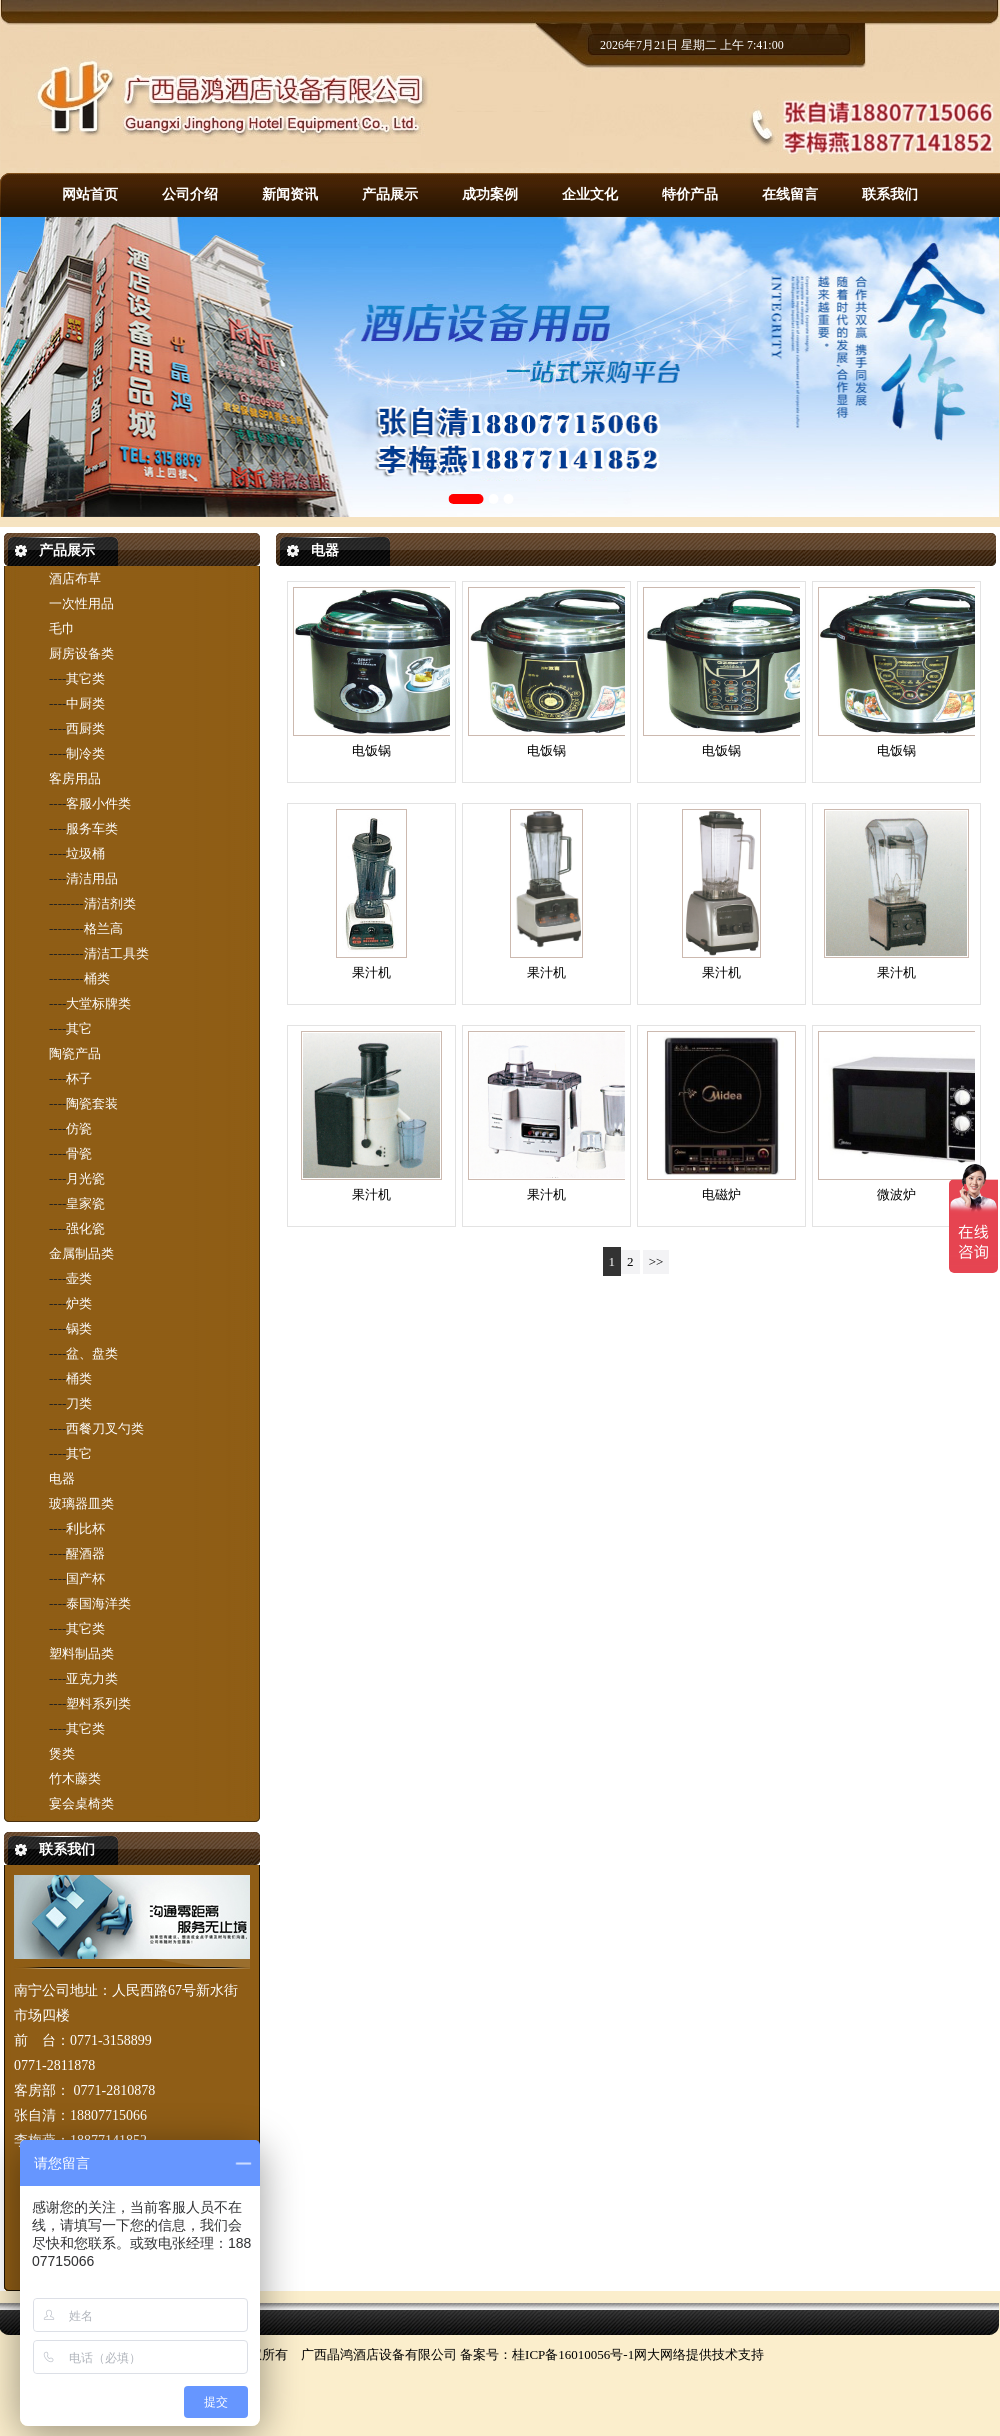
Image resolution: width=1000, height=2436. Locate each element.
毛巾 (62, 628)
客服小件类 (98, 803)
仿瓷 (79, 1128)
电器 (62, 1478)
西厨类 (85, 728)
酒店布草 (75, 578)
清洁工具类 (116, 953)
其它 (79, 1028)
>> (656, 1261)
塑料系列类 (98, 1703)
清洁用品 (92, 878)
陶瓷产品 (75, 1053)
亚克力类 (92, 1678)
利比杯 (85, 1528)
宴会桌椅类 (81, 1803)
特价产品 (690, 194)
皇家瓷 (85, 1203)
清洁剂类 (110, 903)
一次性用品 (81, 603)
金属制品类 (81, 1253)
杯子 (79, 1078)
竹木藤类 (75, 1778)
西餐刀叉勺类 (105, 1428)
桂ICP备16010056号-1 (573, 2354)
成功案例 (490, 194)
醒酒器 (85, 1553)
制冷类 (85, 753)
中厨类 (85, 703)
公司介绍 (190, 194)
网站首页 (90, 194)
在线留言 (790, 194)
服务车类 (92, 828)
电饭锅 (371, 750)
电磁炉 (721, 1194)
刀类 (79, 1403)
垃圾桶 (85, 853)
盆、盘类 (92, 1353)
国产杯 (85, 1578)
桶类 (97, 978)
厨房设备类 (81, 653)
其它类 (85, 678)
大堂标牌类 (98, 1003)
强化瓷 (85, 1228)
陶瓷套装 (92, 1103)
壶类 (79, 1278)
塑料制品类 (81, 1653)
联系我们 (890, 194)
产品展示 (390, 194)
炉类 (79, 1303)
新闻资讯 (290, 194)
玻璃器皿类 (81, 1503)
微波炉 (896, 1194)
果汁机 (371, 972)
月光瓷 (85, 1178)
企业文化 (590, 194)
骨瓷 (79, 1153)
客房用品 (75, 778)
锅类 (79, 1328)
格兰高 (103, 928)
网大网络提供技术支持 (699, 2354)
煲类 (62, 1753)
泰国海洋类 (98, 1603)
